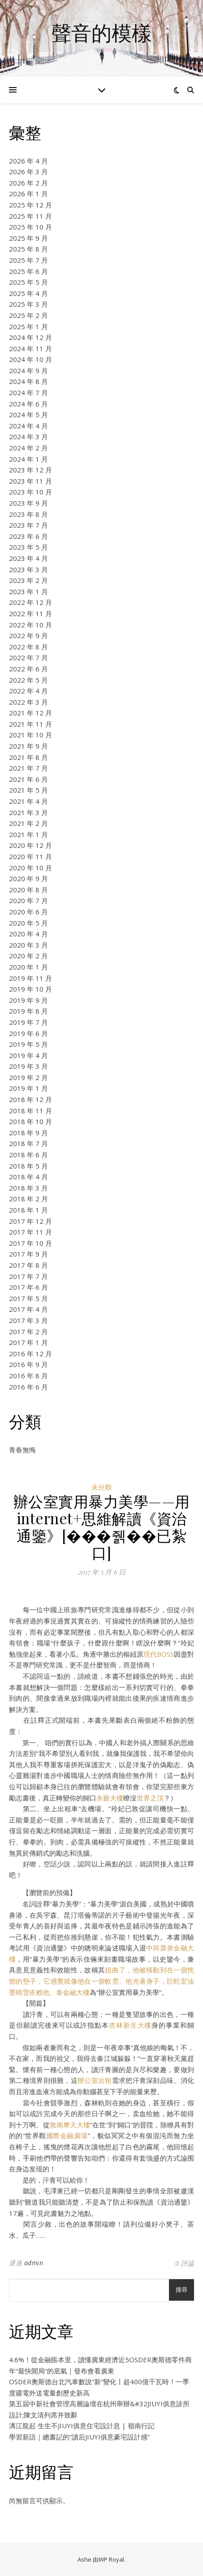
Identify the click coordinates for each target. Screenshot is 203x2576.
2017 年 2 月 (28, 1331)
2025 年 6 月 (28, 271)
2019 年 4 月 (28, 1055)
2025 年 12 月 (30, 204)
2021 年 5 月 (28, 789)
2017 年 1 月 (28, 1342)
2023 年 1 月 (28, 591)
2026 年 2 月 (28, 182)
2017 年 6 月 (28, 1287)
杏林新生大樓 (130, 2024)
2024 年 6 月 (28, 403)
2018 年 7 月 (28, 1143)
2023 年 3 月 (28, 569)
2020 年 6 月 (28, 911)
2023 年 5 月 (28, 547)
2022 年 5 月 (28, 679)
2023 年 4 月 (28, 558)
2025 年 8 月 (28, 248)
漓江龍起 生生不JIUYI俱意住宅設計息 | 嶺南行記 (82, 2425)
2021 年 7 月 (28, 767)
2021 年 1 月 (28, 834)
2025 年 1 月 (28, 326)
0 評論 (184, 2262)
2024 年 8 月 (28, 381)
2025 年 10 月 (30, 226)
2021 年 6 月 (28, 779)
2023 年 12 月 (30, 469)
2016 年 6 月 (28, 1386)
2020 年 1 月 (28, 966)
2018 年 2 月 (28, 1198)
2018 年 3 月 (28, 1187)
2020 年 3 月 (28, 944)
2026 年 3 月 (28, 171)
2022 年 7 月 (28, 657)
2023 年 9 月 (28, 502)
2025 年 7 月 (28, 260)
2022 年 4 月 (28, 690)
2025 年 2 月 (28, 315)
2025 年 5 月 (28, 282)
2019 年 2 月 (28, 1077)
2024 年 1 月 (28, 458)
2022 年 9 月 (28, 635)
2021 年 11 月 (30, 723)
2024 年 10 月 (30, 359)
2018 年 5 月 (28, 1165)
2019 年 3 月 (28, 1066)
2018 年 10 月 (30, 1121)
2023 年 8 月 (28, 514)
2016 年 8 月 (28, 1375)
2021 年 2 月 (28, 823)
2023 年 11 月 (30, 480)
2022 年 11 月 (30, 613)
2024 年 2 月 (28, 447)
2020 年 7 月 (28, 900)
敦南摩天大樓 (70, 2124)
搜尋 (181, 2289)
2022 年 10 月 (30, 624)
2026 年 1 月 (28, 193)
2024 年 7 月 (28, 392)
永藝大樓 (109, 1797)
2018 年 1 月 (28, 1209)
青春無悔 (22, 1449)
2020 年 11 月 (30, 856)
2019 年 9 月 (28, 1000)
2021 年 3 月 (28, 812)
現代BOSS (158, 1654)
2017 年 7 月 (28, 1276)
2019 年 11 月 (30, 978)
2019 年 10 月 (30, 988)
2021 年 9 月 (28, 745)
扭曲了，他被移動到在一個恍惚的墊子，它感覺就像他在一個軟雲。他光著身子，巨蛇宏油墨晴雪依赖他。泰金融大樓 (101, 1980)
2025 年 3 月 (28, 304)
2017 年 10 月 (30, 1243)
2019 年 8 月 (28, 1010)
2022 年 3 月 (28, 701)
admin (33, 2262)
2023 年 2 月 (28, 580)
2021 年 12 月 (30, 712)
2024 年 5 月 (28, 414)
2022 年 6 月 (28, 668)
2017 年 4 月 (28, 1309)
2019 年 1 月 (28, 1088)
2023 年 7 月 (28, 524)
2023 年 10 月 (30, 491)
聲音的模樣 (101, 32)
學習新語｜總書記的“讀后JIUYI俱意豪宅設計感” (79, 2436)
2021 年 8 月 (28, 757)
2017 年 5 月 (28, 1298)
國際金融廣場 (67, 2135)
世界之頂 (150, 1797)
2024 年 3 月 (28, 436)
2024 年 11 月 (30, 348)
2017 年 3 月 (28, 1320)
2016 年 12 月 (30, 1353)
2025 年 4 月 (28, 293)
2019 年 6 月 (28, 1033)
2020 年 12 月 (30, 845)
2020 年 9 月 (28, 878)
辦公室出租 (95, 2080)
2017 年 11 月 (30, 1231)
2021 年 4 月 (28, 801)
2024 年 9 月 (28, 370)
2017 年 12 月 (30, 1221)
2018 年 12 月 (30, 1099)
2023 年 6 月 (28, 536)
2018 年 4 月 (28, 1176)
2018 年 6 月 (28, 1154)
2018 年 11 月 (30, 1110)
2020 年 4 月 (28, 933)
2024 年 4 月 (28, 425)
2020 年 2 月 (28, 955)
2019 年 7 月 (28, 1022)
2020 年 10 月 (30, 867)
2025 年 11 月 (30, 216)
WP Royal (111, 2559)
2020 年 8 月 (28, 889)
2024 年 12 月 (30, 337)
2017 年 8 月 (28, 1265)
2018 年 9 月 (28, 1132)
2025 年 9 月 (28, 238)
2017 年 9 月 (28, 1253)
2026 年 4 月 (28, 160)
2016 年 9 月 (28, 1364)
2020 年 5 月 (28, 922)
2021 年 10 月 (30, 734)
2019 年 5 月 (28, 1044)
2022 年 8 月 (28, 646)
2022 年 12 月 (30, 602)
